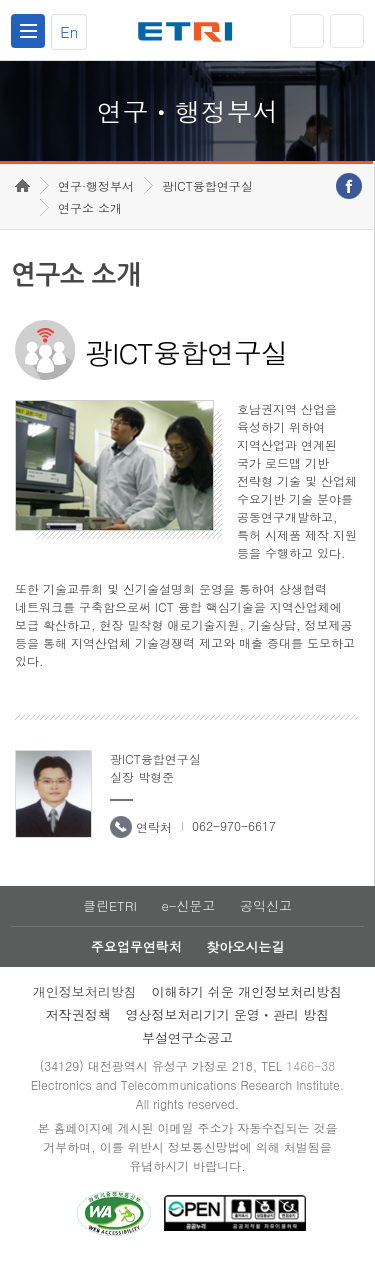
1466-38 (310, 1065)
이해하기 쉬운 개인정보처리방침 (247, 991)
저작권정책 (78, 1014)
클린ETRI (110, 905)
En (69, 31)
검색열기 (347, 31)
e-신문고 (188, 905)
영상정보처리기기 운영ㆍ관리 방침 (228, 1014)
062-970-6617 (234, 825)
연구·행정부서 (96, 185)
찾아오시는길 (245, 946)
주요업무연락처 (136, 946)
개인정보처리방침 (85, 991)
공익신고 (266, 905)
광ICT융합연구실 (207, 185)
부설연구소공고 (187, 1037)
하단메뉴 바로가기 (0, 0)
